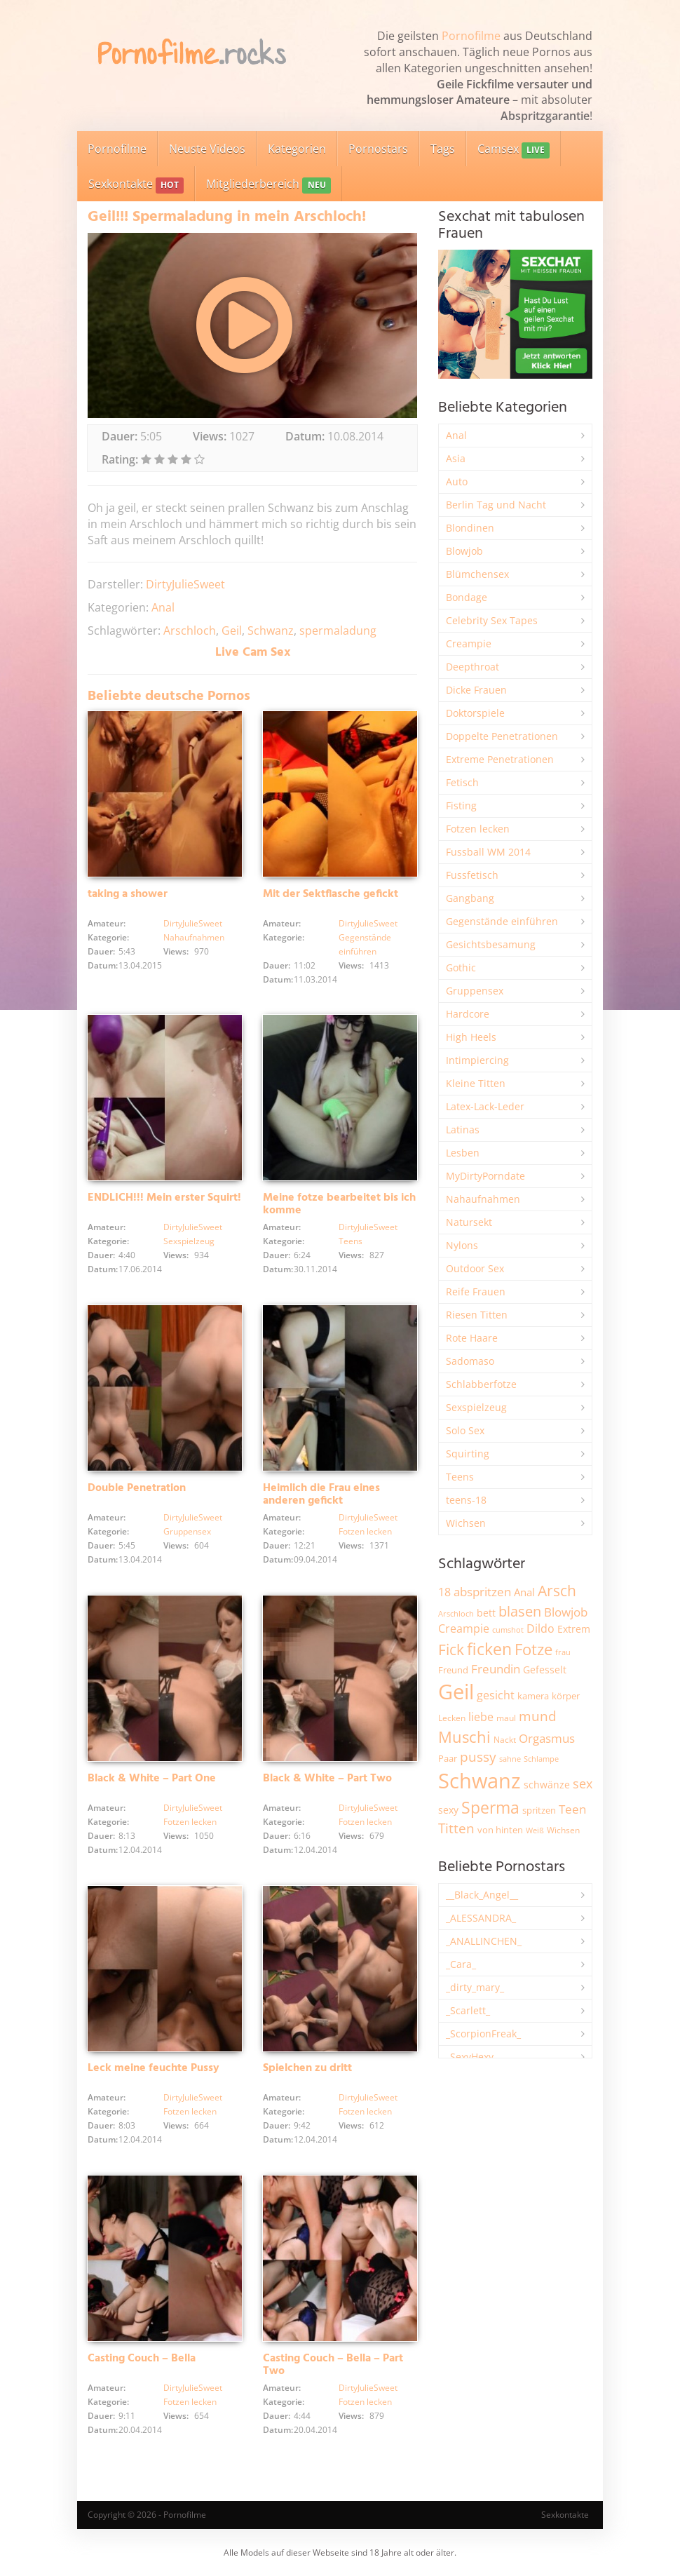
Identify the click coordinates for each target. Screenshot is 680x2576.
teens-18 (466, 1499)
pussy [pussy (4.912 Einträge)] (478, 1756)
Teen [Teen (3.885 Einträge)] (572, 1809)
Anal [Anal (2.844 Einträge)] (524, 1592)
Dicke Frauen (476, 689)
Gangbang (470, 898)
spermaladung (337, 630)
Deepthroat (472, 666)
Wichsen (466, 1523)
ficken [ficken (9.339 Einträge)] (489, 1649)
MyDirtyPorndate (485, 1175)
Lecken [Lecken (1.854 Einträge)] (451, 1718)
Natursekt (469, 1222)
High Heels (471, 1037)
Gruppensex (187, 1531)
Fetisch (462, 782)
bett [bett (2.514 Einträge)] (486, 1612)
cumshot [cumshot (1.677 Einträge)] (508, 1629)
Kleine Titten (475, 1083)
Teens (350, 1241)
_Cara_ (461, 1964)
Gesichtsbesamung (491, 944)
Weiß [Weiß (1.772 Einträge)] (535, 1830)
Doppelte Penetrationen (502, 736)
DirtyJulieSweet (185, 584)
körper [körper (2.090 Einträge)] (566, 1696)
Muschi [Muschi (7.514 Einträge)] (464, 1737)
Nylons (462, 1245)
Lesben (463, 1152)
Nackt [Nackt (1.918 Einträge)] (505, 1739)
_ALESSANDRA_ (481, 1917)
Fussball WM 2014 (488, 851)
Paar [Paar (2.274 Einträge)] (447, 1758)
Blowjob (464, 551)
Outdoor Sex (475, 1268)
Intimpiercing (477, 1060)
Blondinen (470, 527)
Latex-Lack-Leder (485, 1106)
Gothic (461, 967)
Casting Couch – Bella (142, 2358)
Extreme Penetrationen (500, 759)
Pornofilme (471, 35)
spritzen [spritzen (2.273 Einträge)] (539, 1810)
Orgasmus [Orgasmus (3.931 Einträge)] (547, 1738)
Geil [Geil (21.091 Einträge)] (456, 1692)
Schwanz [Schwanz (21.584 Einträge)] (479, 1781)
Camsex (513, 150)
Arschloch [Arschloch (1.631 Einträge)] (456, 1614)
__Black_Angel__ (482, 1894)
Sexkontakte (136, 185)
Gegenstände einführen (502, 921)
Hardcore (467, 1013)
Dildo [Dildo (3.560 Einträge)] (540, 1628)
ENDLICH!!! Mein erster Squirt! (164, 1198)
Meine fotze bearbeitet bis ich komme (339, 1204)
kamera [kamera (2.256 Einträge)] (533, 1696)
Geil (232, 630)
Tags (442, 148)
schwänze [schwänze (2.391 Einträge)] (547, 1785)
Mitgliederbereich (268, 185)
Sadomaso (470, 1361)
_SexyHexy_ (472, 2056)
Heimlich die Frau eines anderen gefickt (321, 1494)
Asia (455, 458)
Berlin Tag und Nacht (496, 504)
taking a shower (128, 894)
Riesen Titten (477, 1314)
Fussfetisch (472, 875)
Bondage (466, 597)
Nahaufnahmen (193, 937)
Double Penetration (137, 1488)
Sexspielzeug (189, 1241)
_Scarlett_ (468, 2010)
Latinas (463, 1129)
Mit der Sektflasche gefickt (330, 894)
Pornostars (378, 148)
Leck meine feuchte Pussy (153, 2068)
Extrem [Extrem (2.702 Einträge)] (573, 1629)
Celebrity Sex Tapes (492, 620)
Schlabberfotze (481, 1384)
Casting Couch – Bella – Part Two (333, 2364)
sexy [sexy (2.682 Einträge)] (448, 1809)
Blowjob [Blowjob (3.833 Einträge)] (565, 1612)
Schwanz (270, 630)
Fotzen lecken (365, 1531)
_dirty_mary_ (475, 1987)
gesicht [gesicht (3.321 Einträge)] (496, 1695)
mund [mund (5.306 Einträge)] (538, 1716)
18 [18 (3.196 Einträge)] (444, 1592)
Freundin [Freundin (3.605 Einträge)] (495, 1669)
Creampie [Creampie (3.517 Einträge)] (463, 1628)
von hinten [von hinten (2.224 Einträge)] (500, 1829)
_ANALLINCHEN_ (484, 1941)
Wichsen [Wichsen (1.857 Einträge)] (563, 1830)
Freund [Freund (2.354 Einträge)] (453, 1670)
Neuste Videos (207, 148)
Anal (163, 607)
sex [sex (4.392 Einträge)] (582, 1783)
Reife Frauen (475, 1291)
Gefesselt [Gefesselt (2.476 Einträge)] (544, 1669)
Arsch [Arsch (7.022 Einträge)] (557, 1590)
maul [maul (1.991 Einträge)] (506, 1718)
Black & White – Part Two (327, 1778)
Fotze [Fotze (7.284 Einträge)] (533, 1649)
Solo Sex (465, 1430)
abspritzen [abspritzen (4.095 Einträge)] (482, 1591)
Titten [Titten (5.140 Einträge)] (456, 1828)
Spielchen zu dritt (307, 2068)
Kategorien (297, 148)
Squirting (467, 1453)
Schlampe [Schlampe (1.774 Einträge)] (541, 1758)
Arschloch (189, 630)
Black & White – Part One (152, 1778)
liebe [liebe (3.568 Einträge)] (481, 1717)
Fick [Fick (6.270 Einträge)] (451, 1649)
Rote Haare (472, 1337)
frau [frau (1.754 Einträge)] (563, 1652)
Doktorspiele (475, 713)
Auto (457, 481)
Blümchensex (477, 574)
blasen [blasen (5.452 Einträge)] (519, 1611)
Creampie (468, 643)
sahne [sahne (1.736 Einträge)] (510, 1758)
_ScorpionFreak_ (483, 2033)
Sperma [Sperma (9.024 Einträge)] (490, 1807)
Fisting (461, 805)
